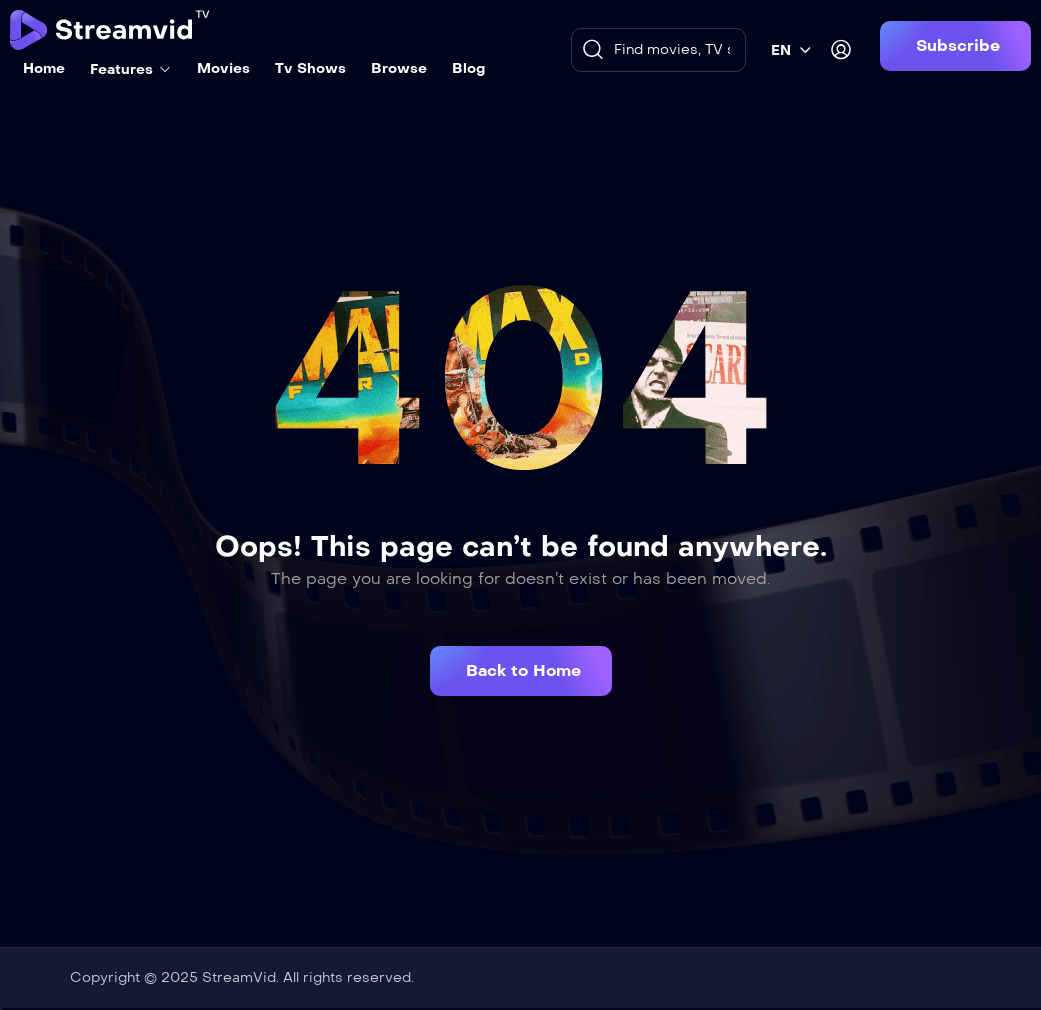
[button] (955, 46)
